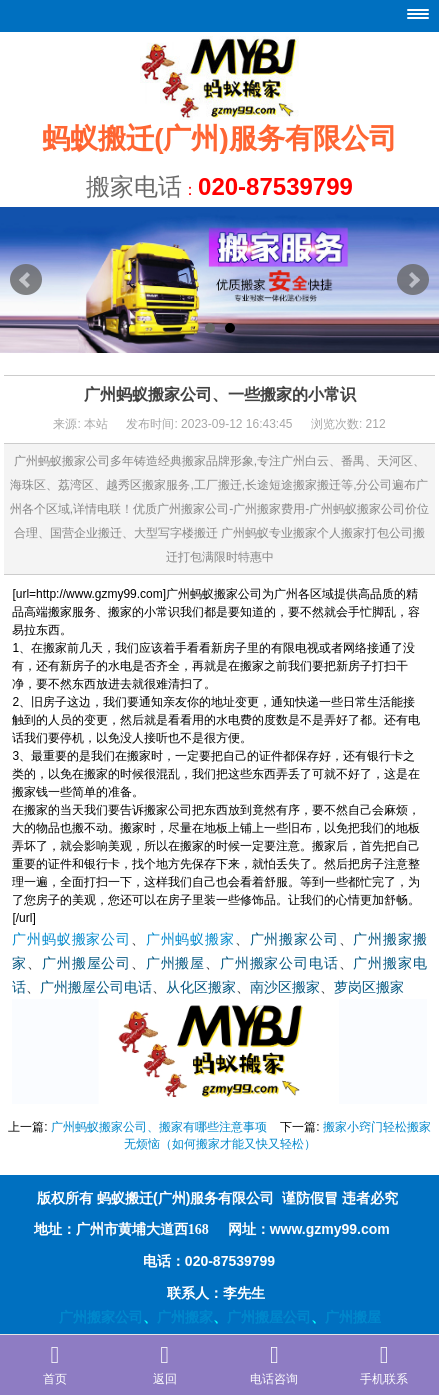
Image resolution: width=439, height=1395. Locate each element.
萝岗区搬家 (369, 987)
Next (413, 280)
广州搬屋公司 (86, 963)
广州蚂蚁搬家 (190, 939)
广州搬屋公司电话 (96, 987)
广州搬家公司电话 (279, 963)
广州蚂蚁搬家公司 (71, 939)
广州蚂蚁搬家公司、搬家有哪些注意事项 (159, 1127)
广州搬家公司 (294, 939)
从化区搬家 (201, 987)
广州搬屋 (175, 963)
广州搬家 (185, 1317)
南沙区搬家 (285, 987)
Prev (26, 280)
